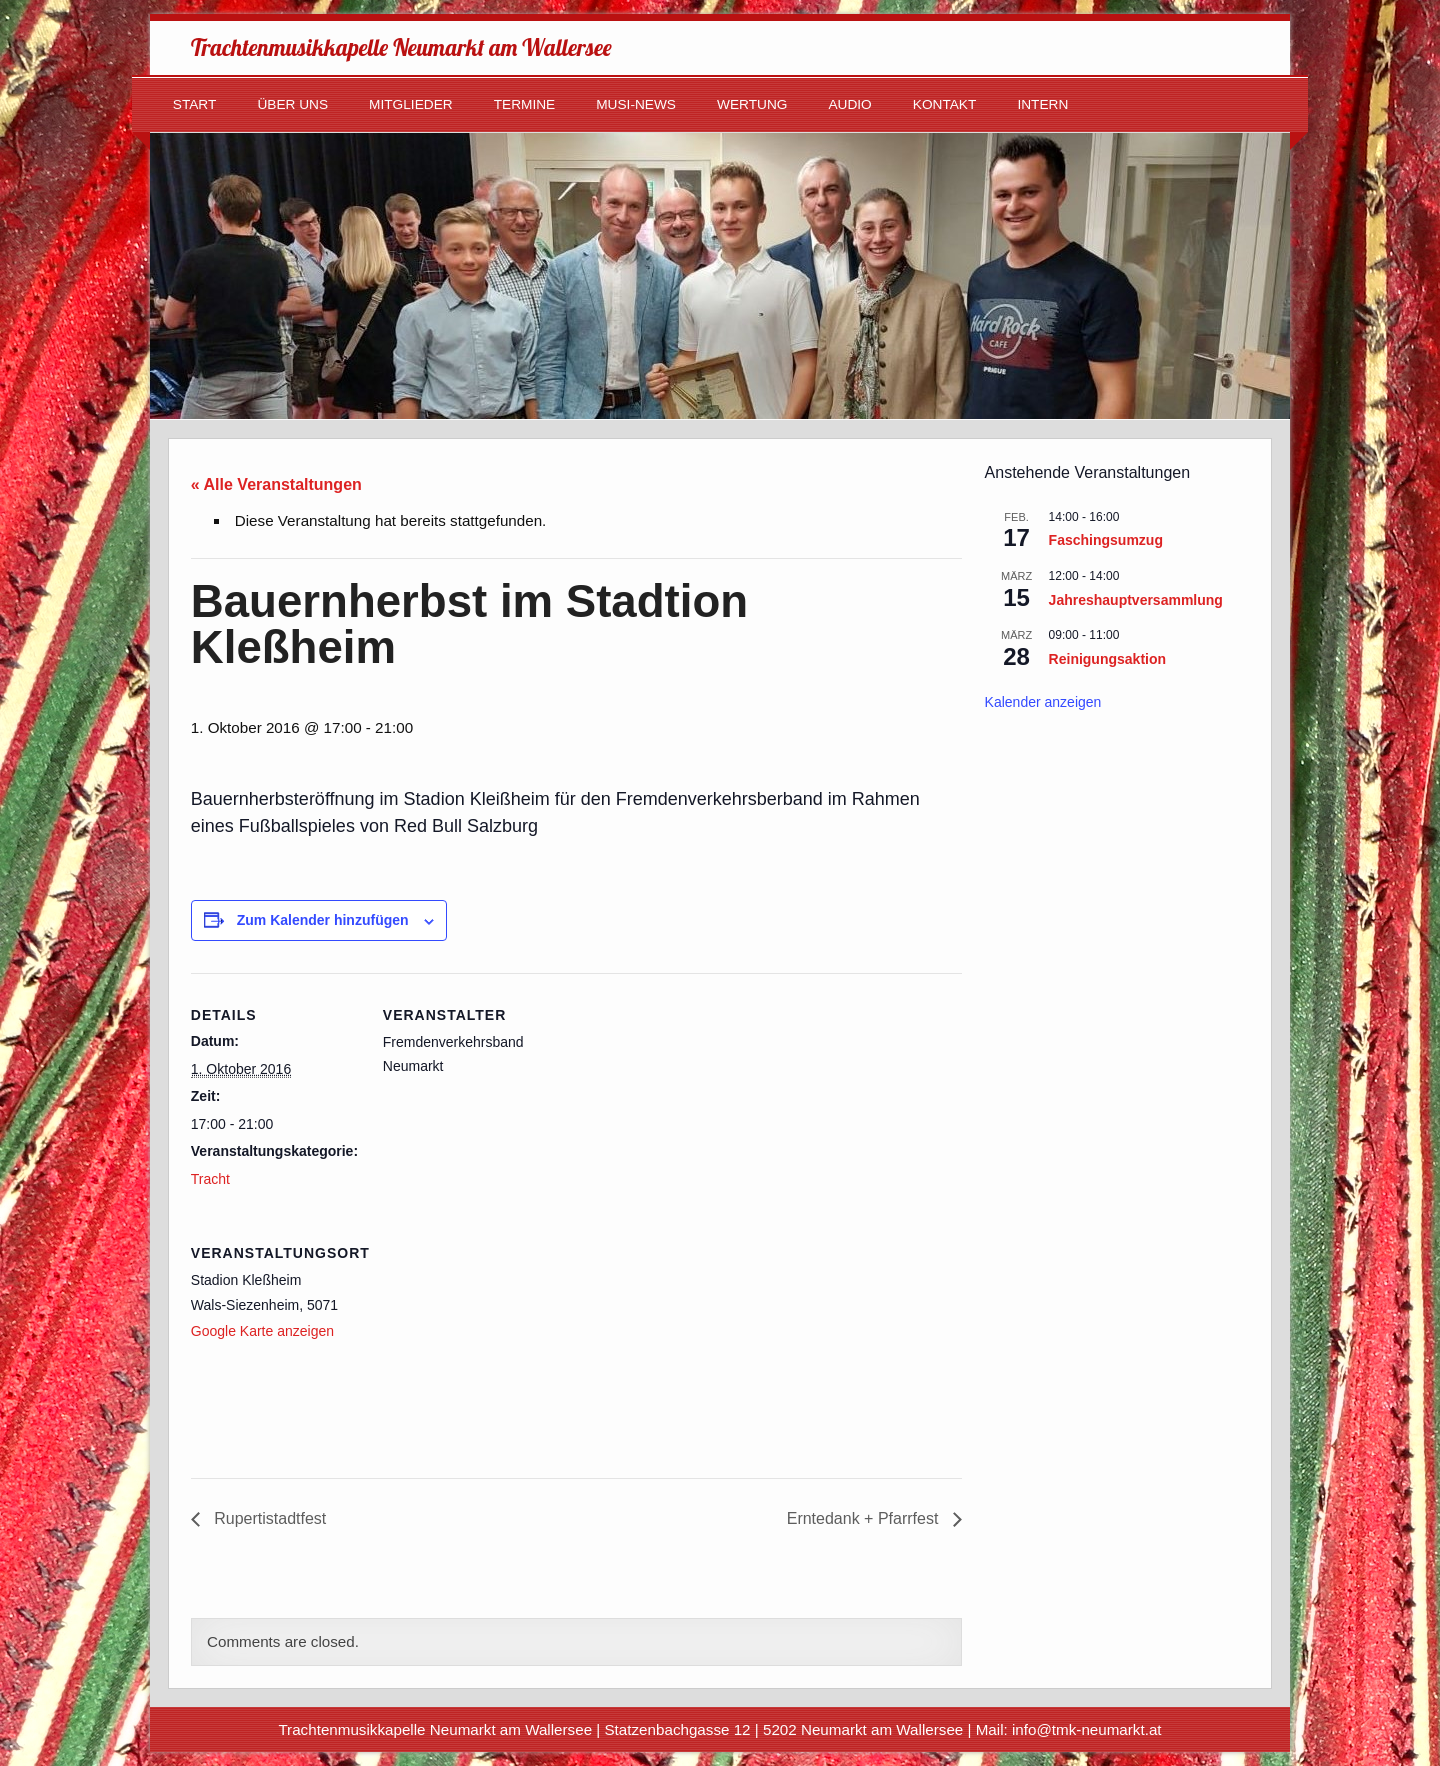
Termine (525, 104)
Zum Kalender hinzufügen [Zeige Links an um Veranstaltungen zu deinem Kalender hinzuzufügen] (323, 920)
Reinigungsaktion (1107, 659)
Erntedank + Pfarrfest (865, 1518)
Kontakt (945, 104)
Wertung (752, 104)
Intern (1042, 104)
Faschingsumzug (1106, 540)
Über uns (292, 104)
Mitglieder (411, 104)
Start (195, 104)
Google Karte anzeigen (262, 1331)
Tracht (210, 1179)
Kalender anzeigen (1043, 702)
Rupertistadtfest (268, 1518)
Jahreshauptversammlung (1136, 600)
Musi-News (636, 104)
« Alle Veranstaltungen (276, 484)
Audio (849, 104)
